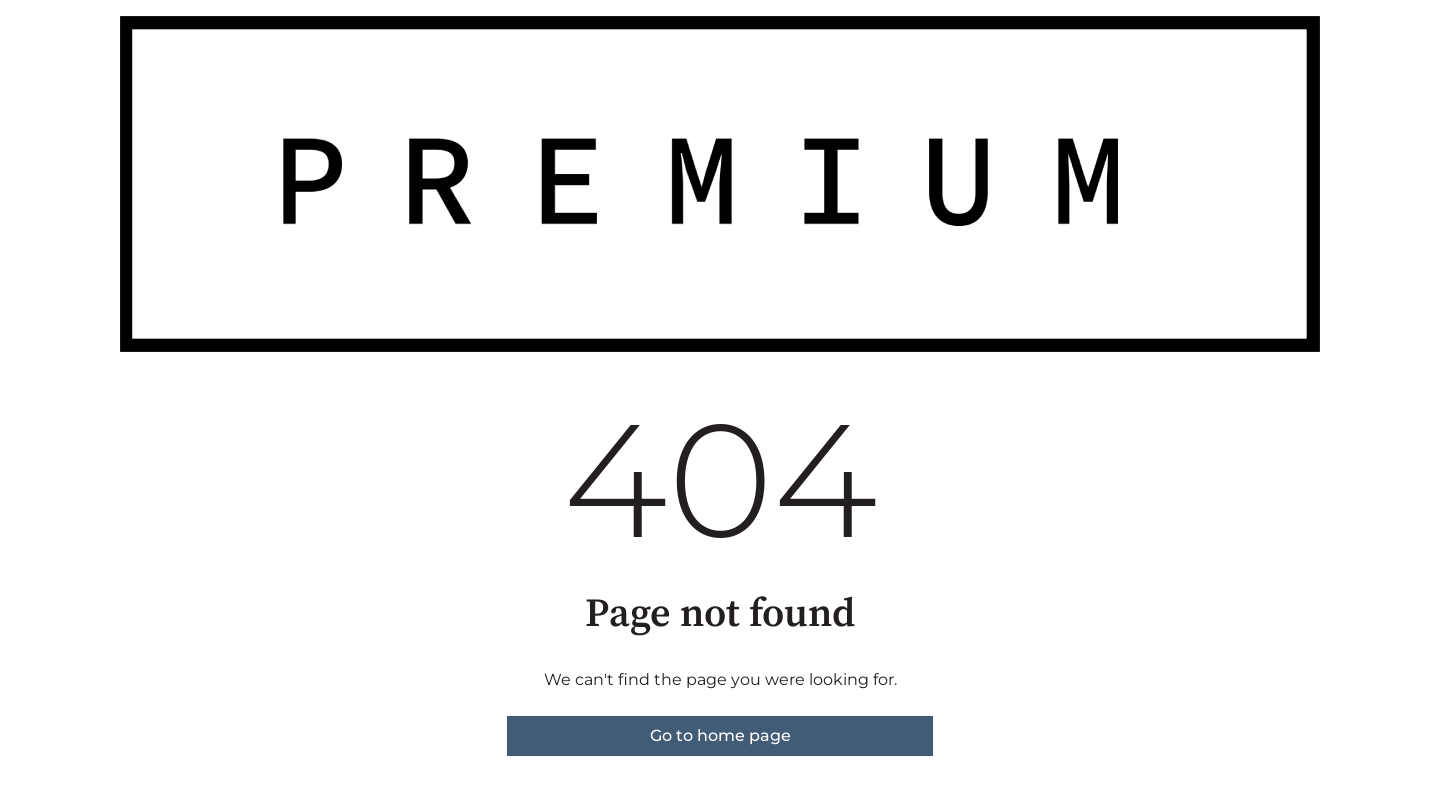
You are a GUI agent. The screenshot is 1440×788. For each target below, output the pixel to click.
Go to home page (720, 735)
